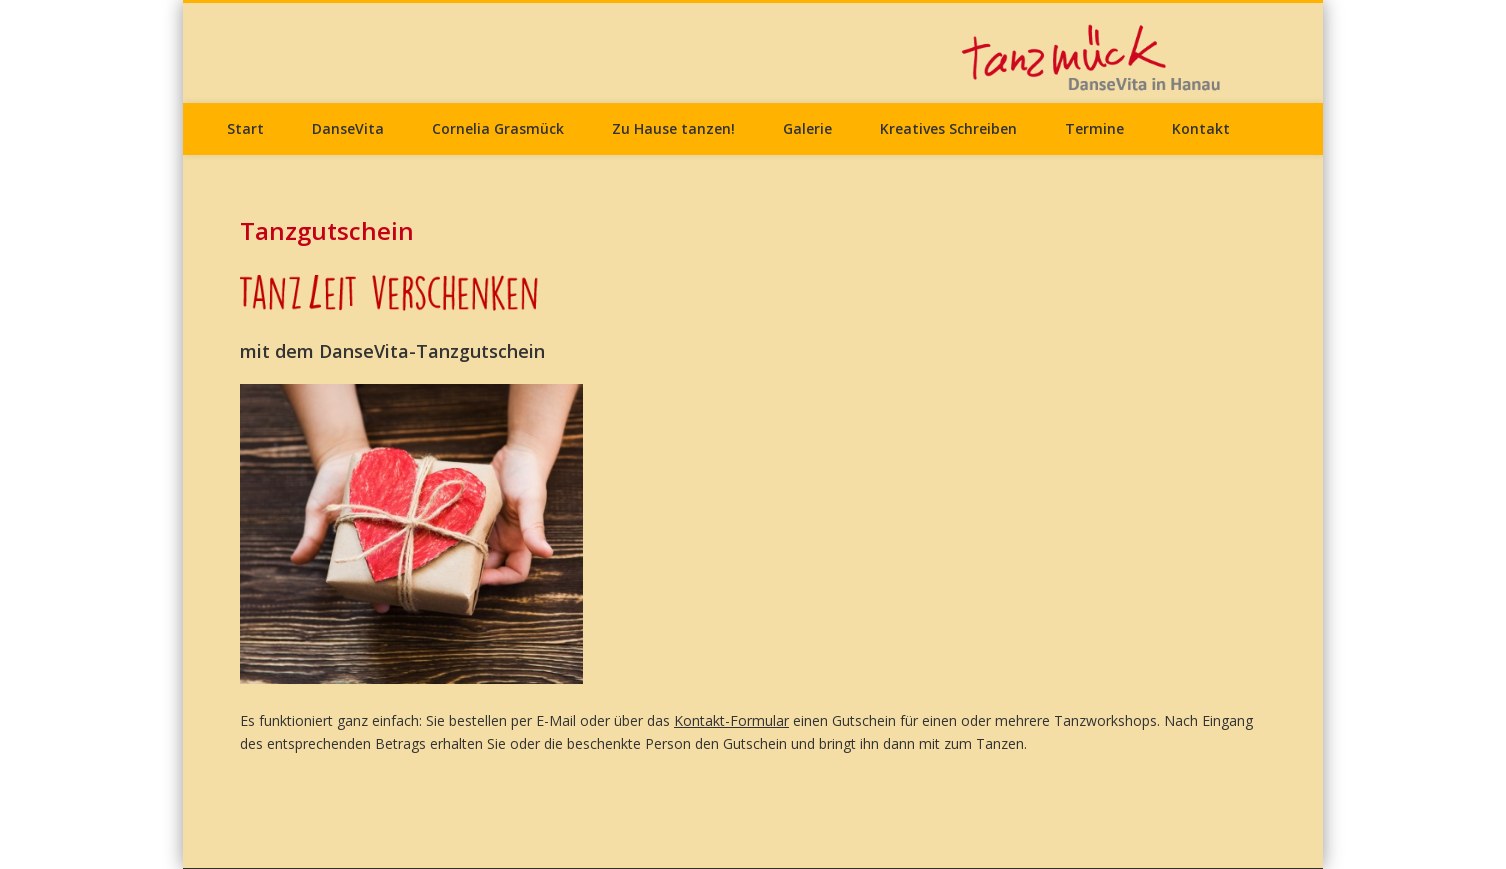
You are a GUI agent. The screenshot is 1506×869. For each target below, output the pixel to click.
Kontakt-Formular (731, 720)
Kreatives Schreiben (948, 128)
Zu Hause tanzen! (673, 128)
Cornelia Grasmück (498, 128)
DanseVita (348, 128)
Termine (1094, 128)
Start (245, 128)
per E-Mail (543, 720)
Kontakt (1201, 128)
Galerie (807, 128)
